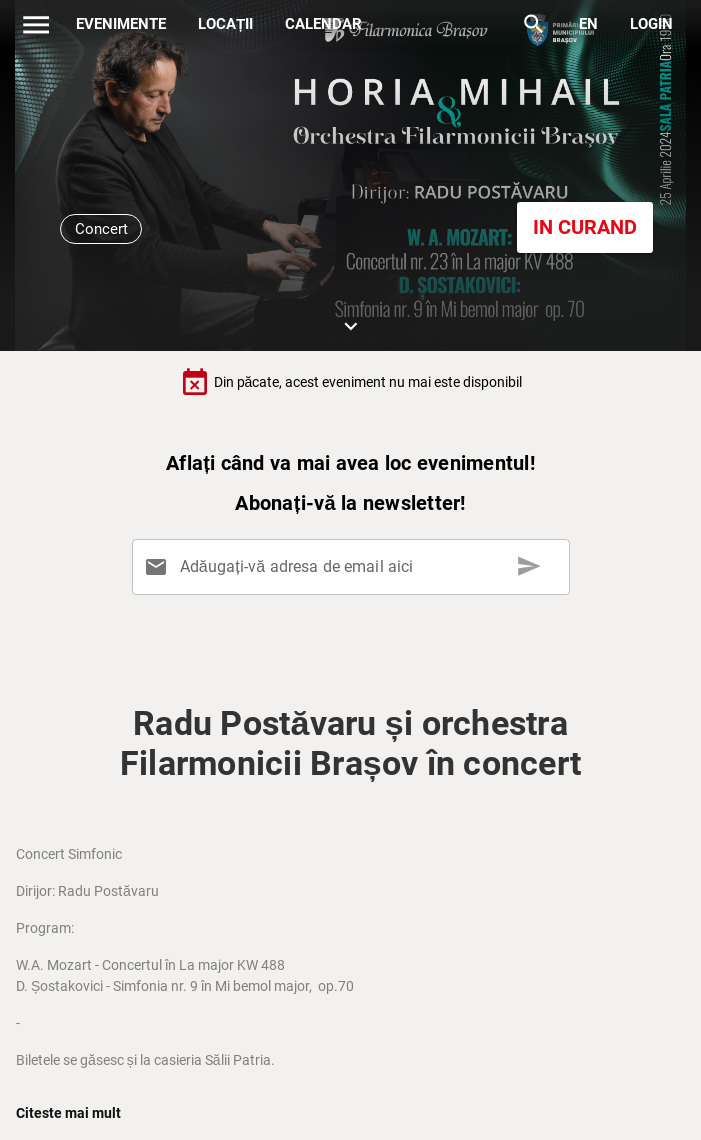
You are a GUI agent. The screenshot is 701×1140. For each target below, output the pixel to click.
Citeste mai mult (68, 1113)
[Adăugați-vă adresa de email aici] (354, 567)
